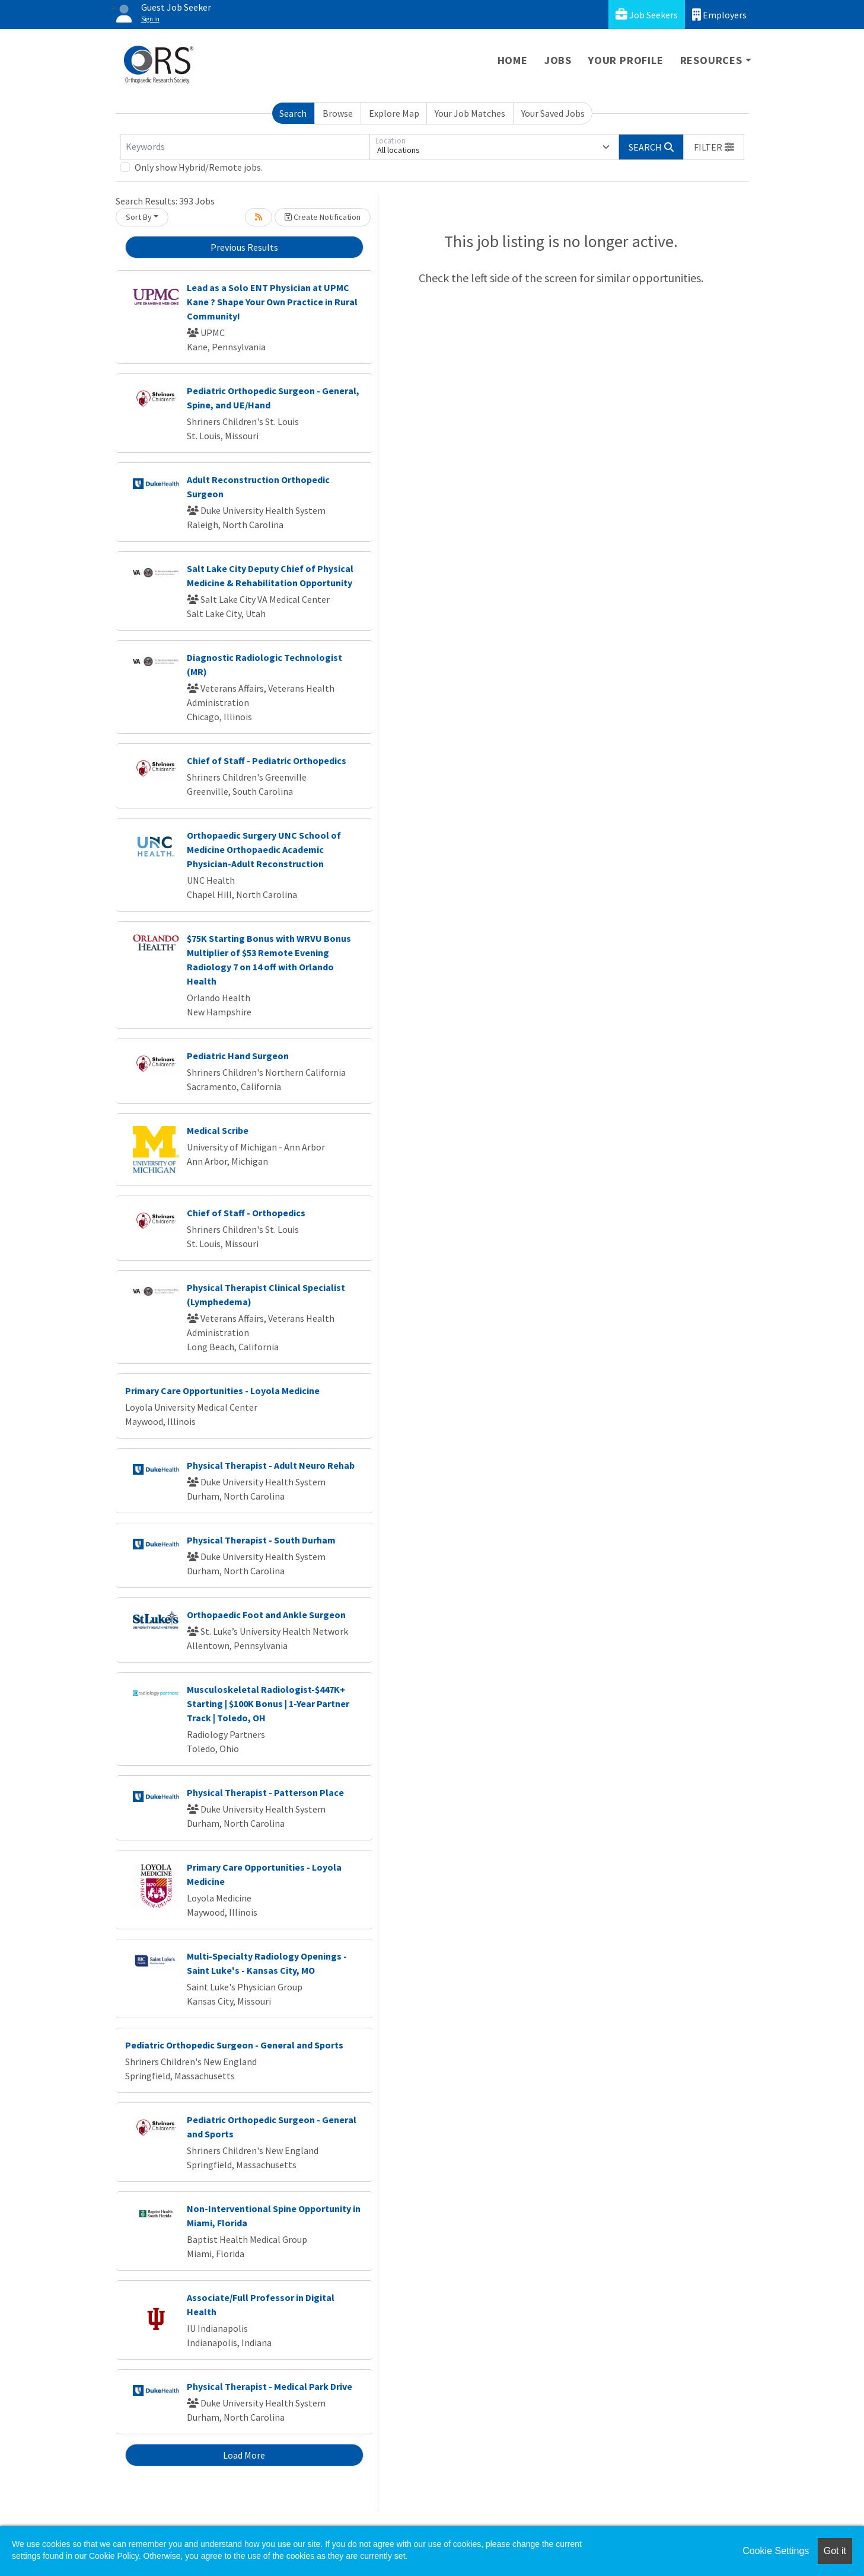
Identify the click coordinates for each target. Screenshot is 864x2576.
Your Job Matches (470, 113)
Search (293, 113)
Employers (719, 14)
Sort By (139, 217)
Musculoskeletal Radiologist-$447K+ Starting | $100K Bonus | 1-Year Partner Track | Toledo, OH (268, 1703)
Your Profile (626, 60)
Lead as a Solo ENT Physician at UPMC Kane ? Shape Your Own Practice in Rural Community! (272, 302)
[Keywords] (244, 147)
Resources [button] (711, 60)
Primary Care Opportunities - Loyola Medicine (222, 1390)
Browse (338, 113)
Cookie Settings (775, 2551)
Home (513, 60)
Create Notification (323, 217)
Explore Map (394, 113)
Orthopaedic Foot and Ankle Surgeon (266, 1615)
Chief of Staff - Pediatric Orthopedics (266, 760)
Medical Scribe (217, 1130)
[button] (714, 147)
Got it (835, 2551)
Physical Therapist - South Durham (261, 1540)
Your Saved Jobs (553, 113)
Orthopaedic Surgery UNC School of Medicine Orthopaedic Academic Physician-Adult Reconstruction (264, 849)
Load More (244, 2455)
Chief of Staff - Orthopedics (246, 1213)
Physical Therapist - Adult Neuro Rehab (271, 1465)
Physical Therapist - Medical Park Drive (269, 2386)
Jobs (558, 60)
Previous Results (244, 247)
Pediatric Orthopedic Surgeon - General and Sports (234, 2045)
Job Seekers (647, 14)
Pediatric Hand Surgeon (238, 1056)
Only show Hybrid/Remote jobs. (199, 167)
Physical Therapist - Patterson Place (265, 1792)
